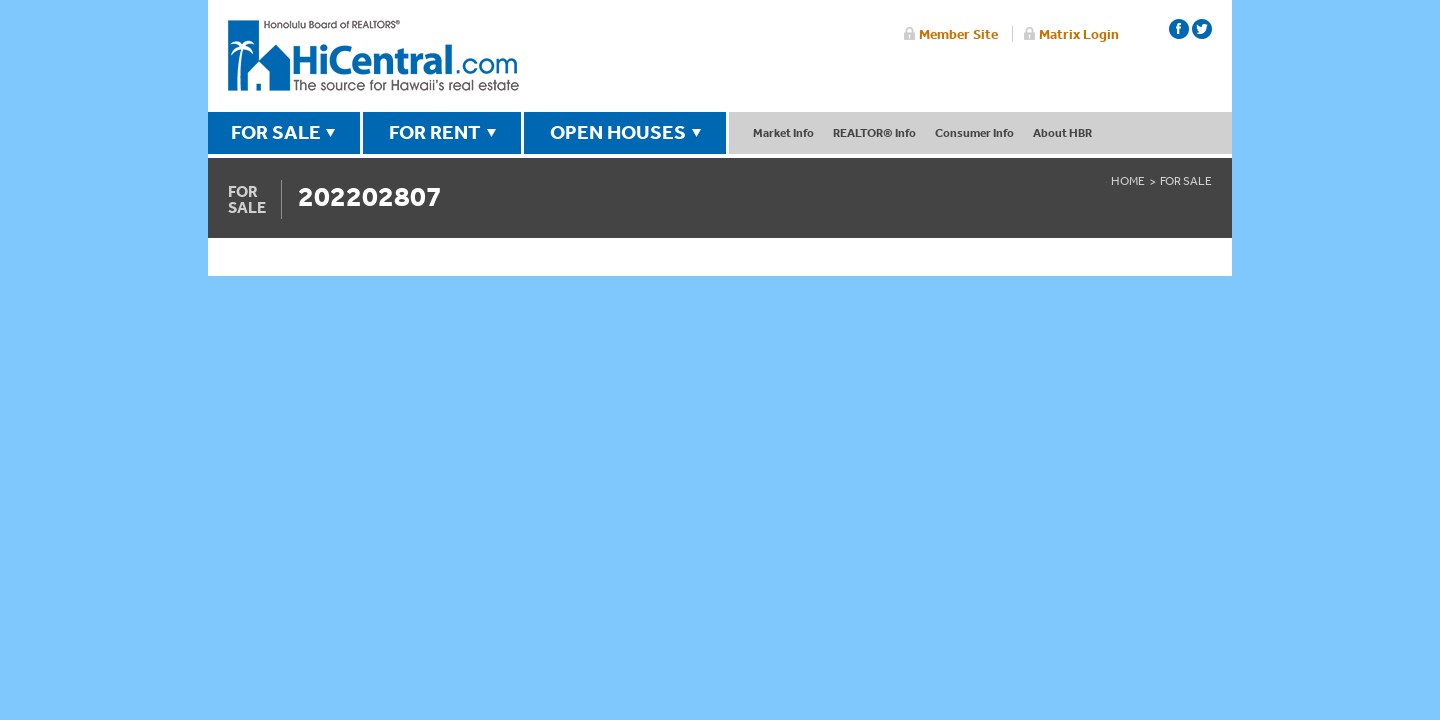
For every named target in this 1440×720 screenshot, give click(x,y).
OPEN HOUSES (618, 132)
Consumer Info (974, 132)
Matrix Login (1079, 34)
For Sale (1186, 181)
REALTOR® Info (874, 132)
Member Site (958, 34)
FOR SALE (276, 132)
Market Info (783, 132)
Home (1128, 181)
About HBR (1062, 132)
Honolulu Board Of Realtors (373, 56)
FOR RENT (435, 132)
